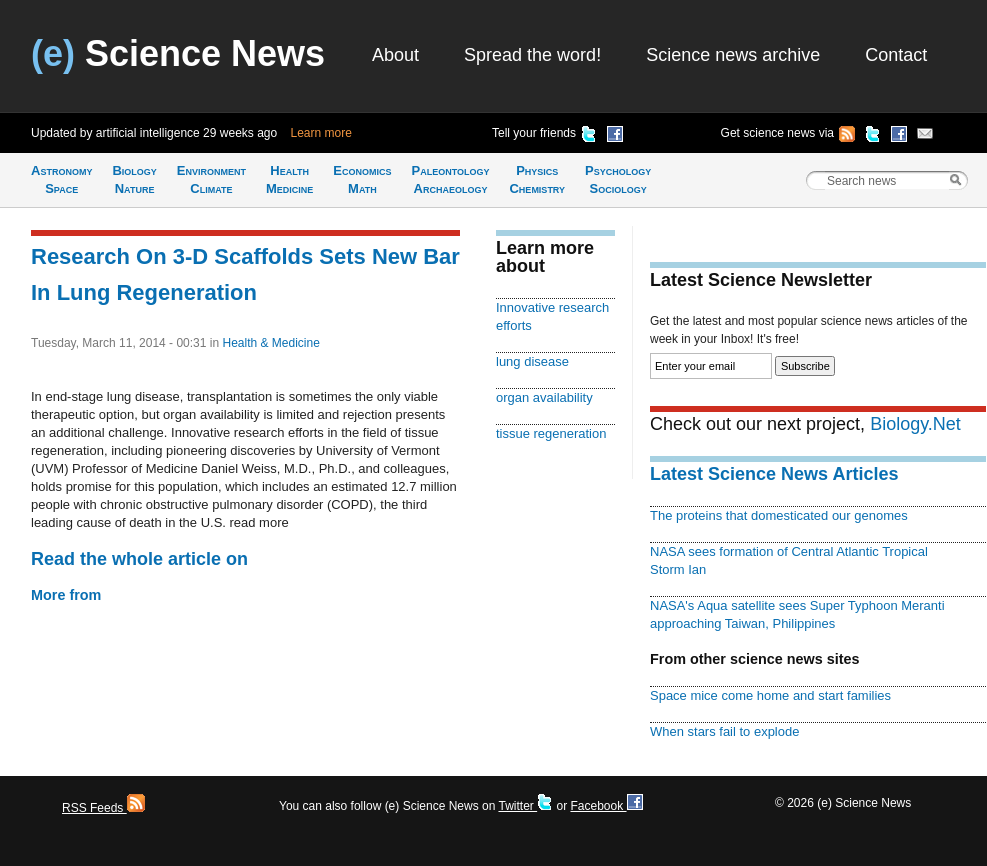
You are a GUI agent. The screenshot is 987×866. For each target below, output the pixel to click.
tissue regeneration (551, 433)
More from (66, 595)
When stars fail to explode (724, 731)
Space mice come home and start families (770, 695)
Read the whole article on (139, 559)
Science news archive (733, 55)
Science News (178, 53)
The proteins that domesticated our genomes (779, 515)
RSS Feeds (103, 808)
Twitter (525, 806)
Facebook (606, 806)
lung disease (532, 361)
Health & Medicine (270, 343)
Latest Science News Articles (774, 474)
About (395, 55)
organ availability (544, 397)
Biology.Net (915, 424)
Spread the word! (532, 55)
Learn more (321, 133)
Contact (896, 55)
